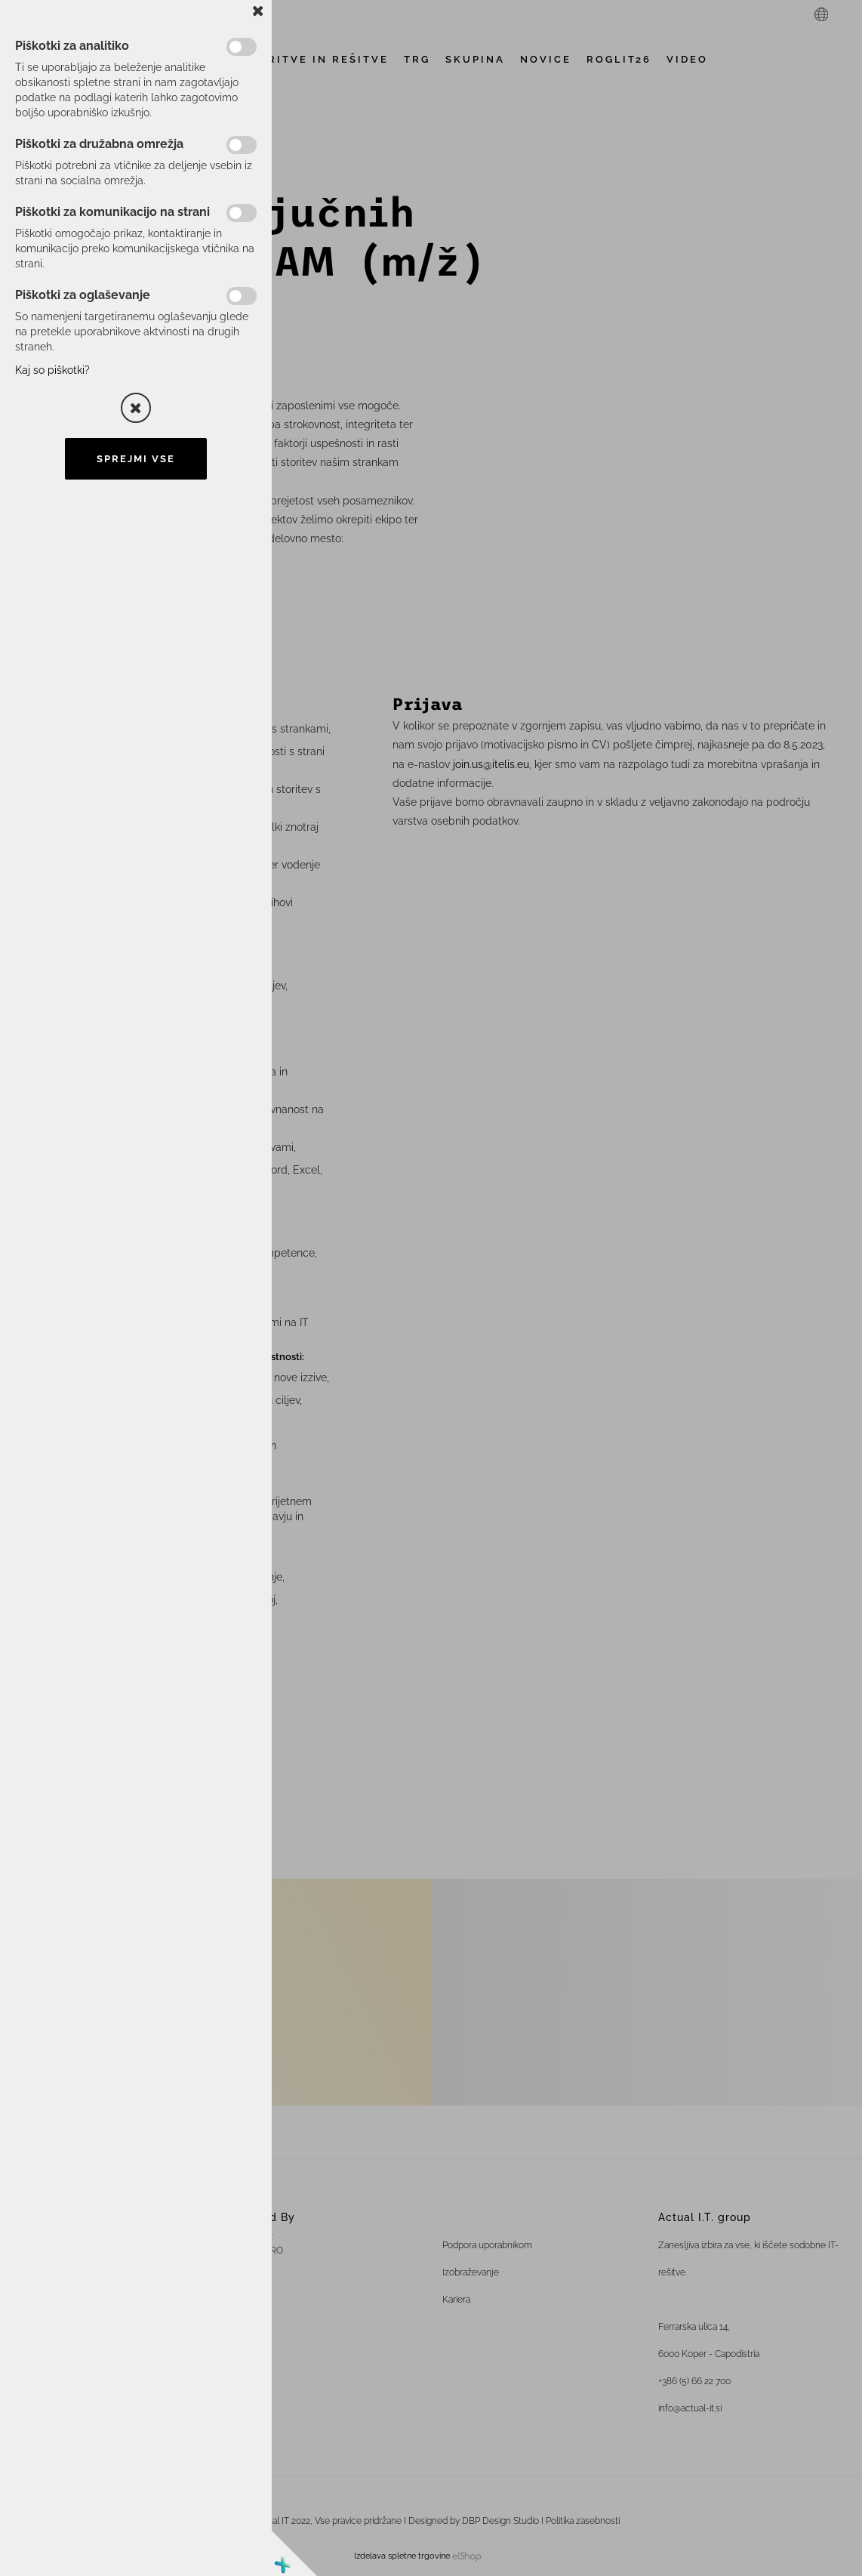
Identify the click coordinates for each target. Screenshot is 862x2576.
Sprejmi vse (136, 458)
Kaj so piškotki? (52, 370)
